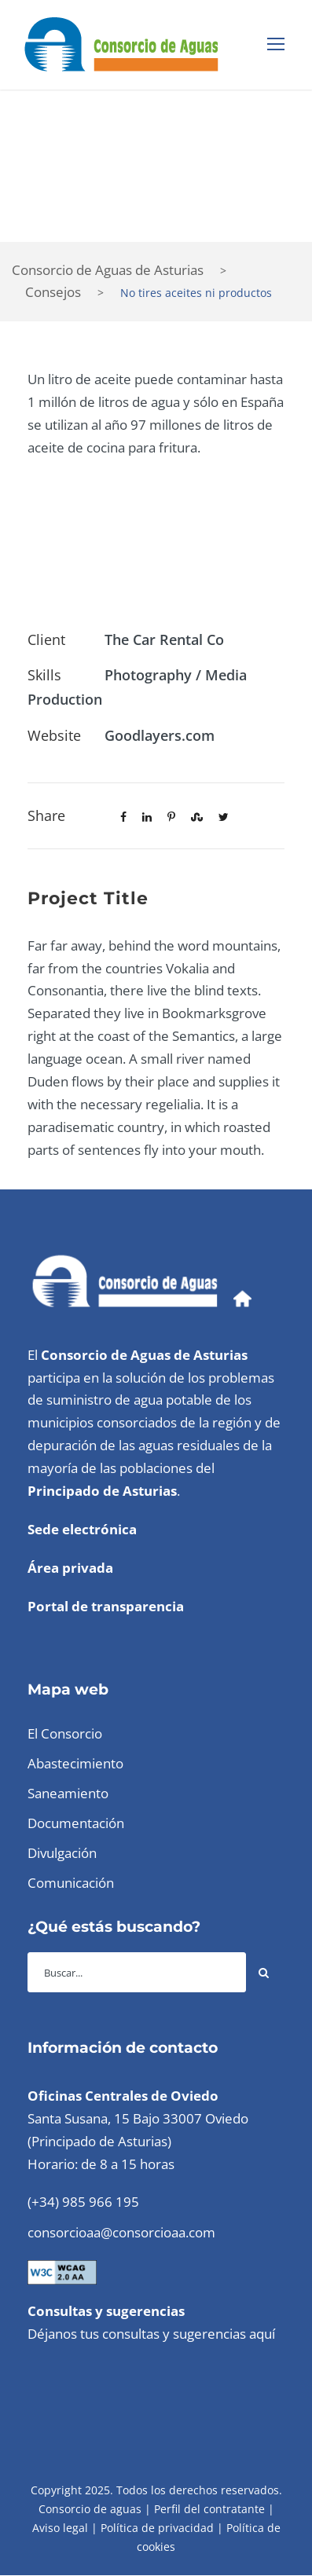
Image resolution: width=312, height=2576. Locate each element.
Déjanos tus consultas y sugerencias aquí (151, 2334)
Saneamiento (68, 1793)
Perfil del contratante (209, 2508)
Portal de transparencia (106, 1606)
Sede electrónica (82, 1529)
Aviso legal (60, 2527)
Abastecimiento (75, 1763)
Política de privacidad (157, 2527)
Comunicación (71, 1883)
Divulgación (62, 1853)
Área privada (70, 1568)
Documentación (76, 1823)
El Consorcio (65, 1733)
